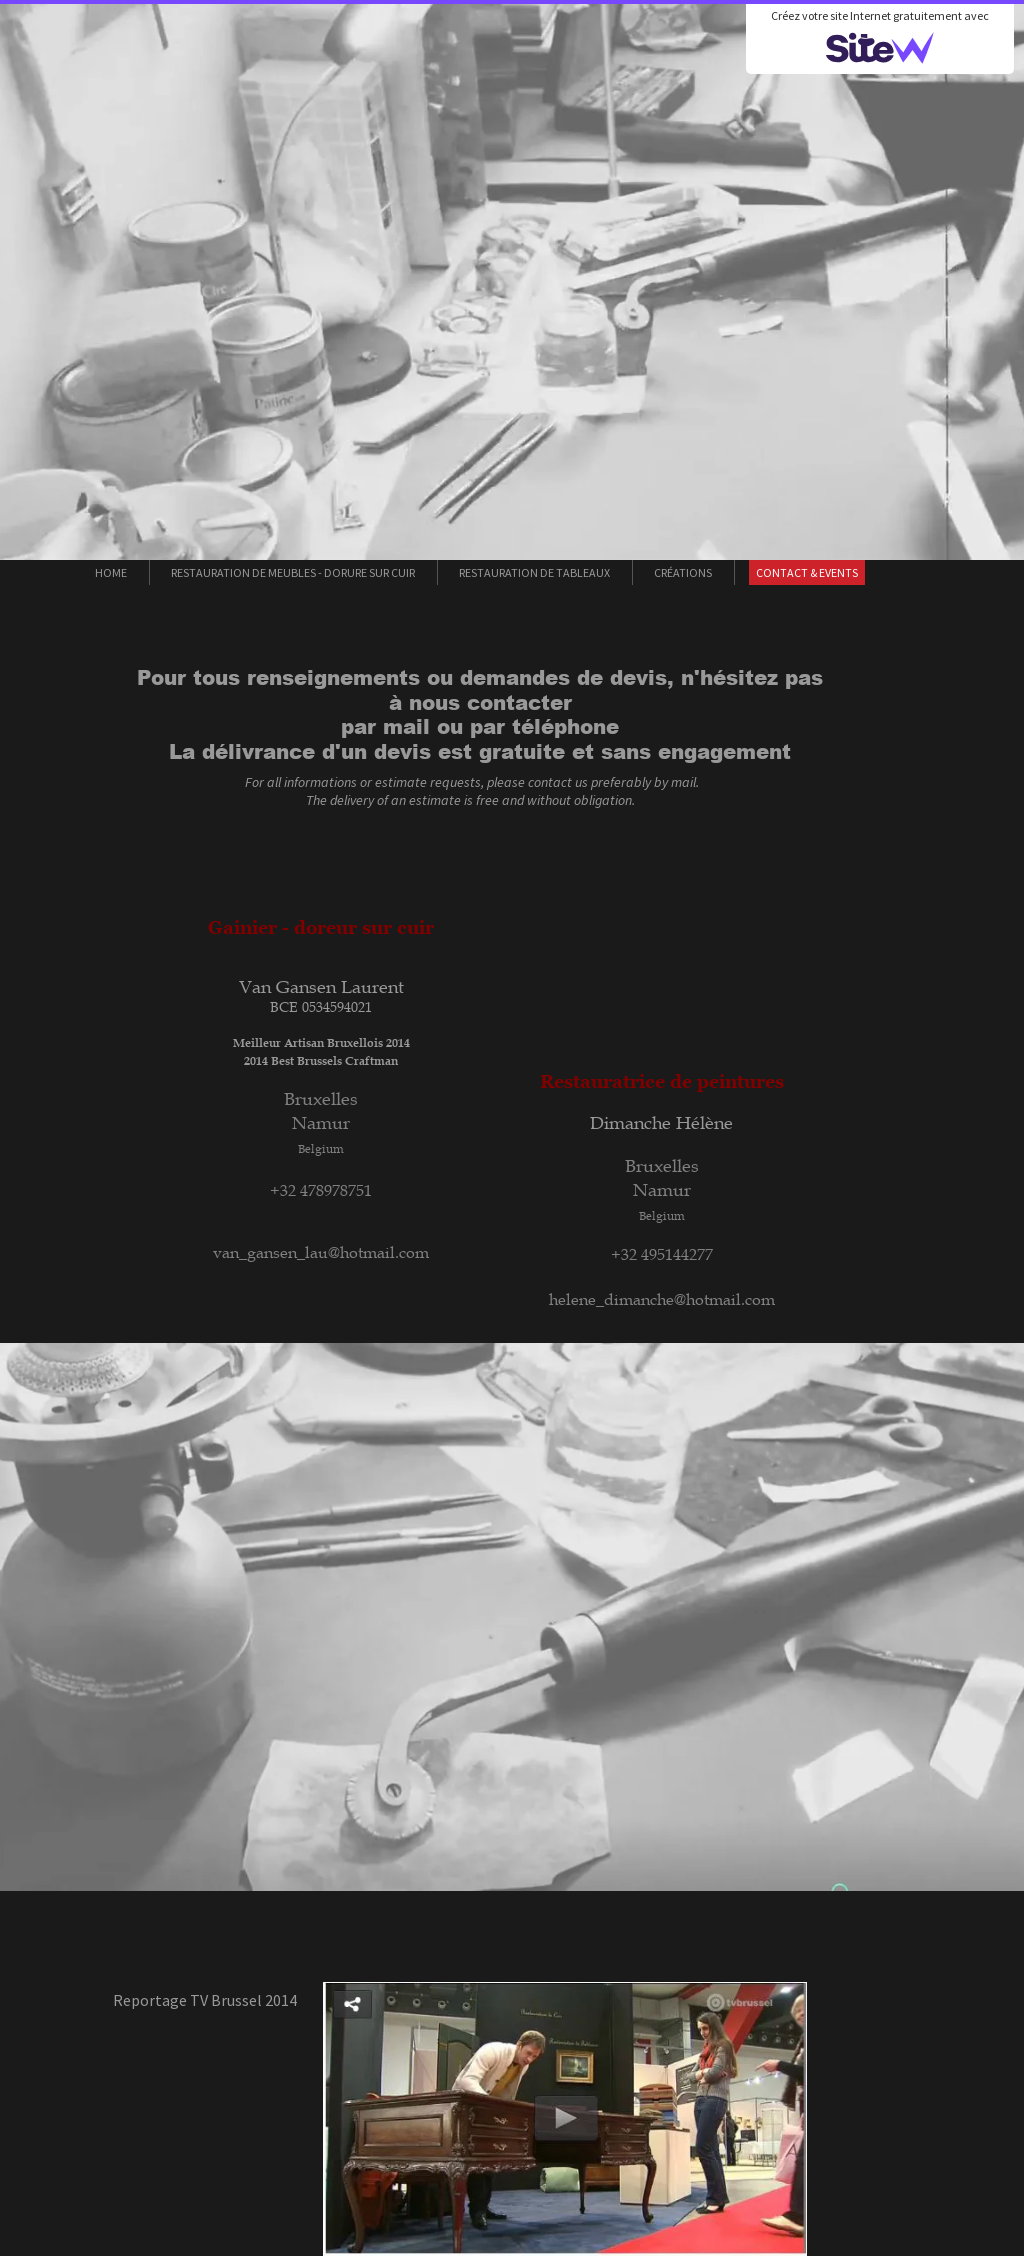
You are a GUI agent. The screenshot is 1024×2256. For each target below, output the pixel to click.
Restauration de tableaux (534, 572)
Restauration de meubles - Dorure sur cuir (293, 572)
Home (111, 572)
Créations (683, 572)
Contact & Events (807, 572)
